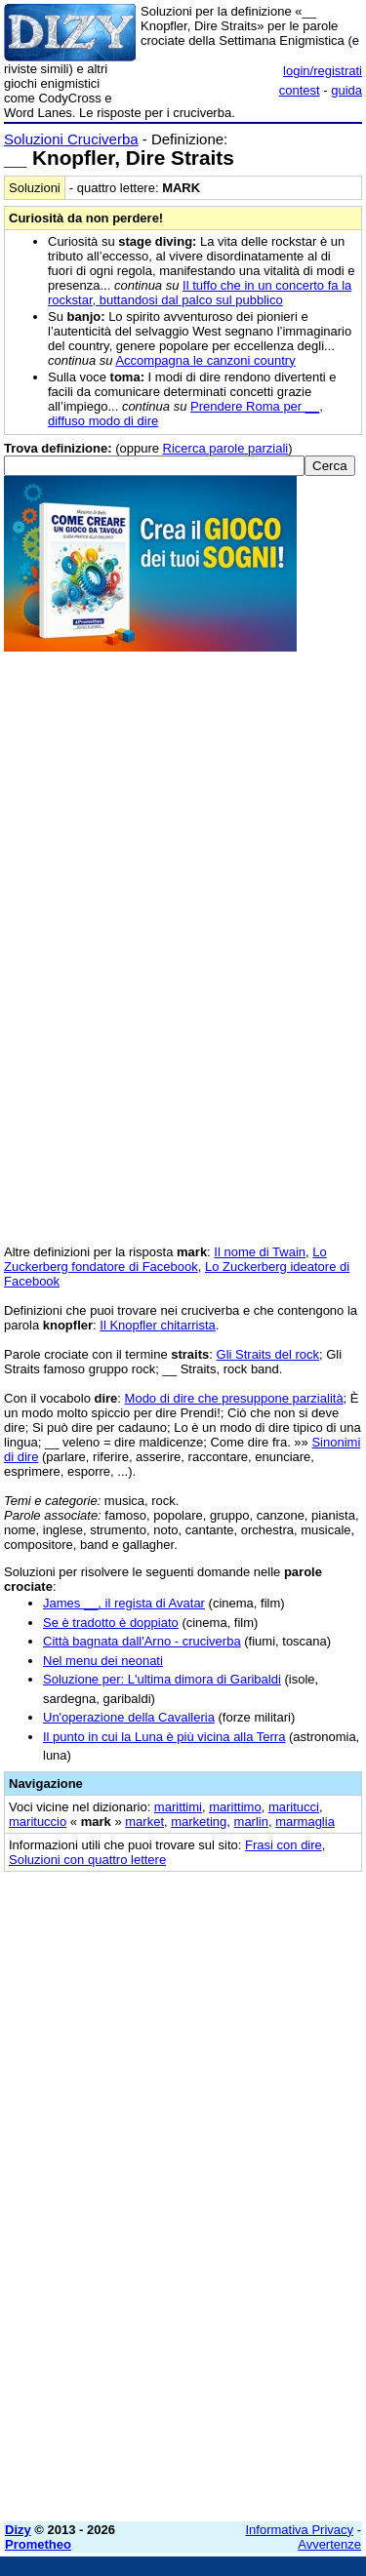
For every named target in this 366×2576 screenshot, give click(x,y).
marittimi (178, 1807)
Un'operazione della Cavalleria (129, 1717)
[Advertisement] (183, 2324)
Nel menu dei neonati (103, 1660)
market (144, 1821)
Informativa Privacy (300, 2529)
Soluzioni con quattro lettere (87, 1859)
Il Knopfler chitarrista (158, 1325)
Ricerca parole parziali (226, 448)
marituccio (37, 1821)
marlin (251, 1821)
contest (299, 90)
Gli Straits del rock (268, 1354)
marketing (198, 1821)
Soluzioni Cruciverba (71, 139)
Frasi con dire (283, 1845)
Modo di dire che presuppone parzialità (234, 1398)
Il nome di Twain (259, 1252)
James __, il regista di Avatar (124, 1603)
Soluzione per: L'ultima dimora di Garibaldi (162, 1679)
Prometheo (38, 2544)
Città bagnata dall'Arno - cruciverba (142, 1641)
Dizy (18, 2529)
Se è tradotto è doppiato (111, 1622)
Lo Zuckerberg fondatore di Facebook (165, 1259)
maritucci (293, 1807)
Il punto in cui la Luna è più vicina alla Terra (164, 1736)
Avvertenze (329, 2544)
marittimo (235, 1807)
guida (346, 90)
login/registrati (322, 70)
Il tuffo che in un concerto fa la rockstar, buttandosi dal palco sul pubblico (199, 292)
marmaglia (305, 1821)
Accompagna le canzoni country (205, 360)
